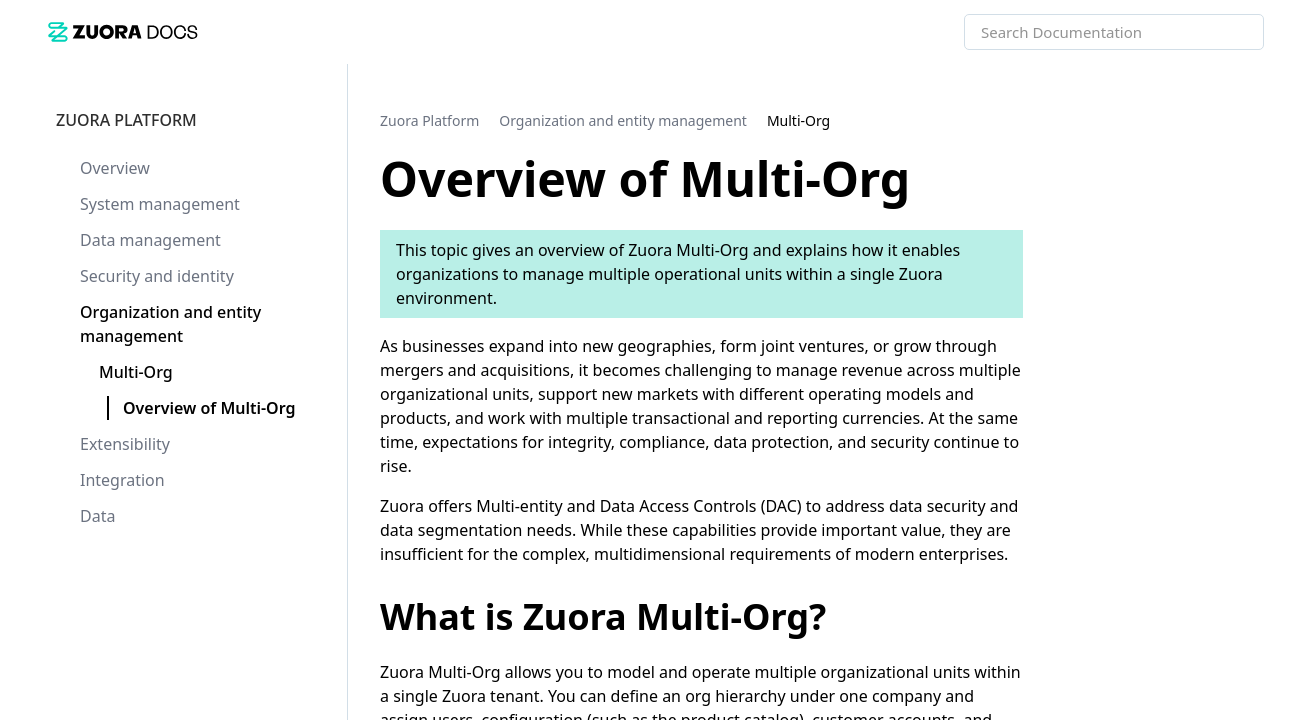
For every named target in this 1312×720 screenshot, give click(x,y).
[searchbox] (1227, 32)
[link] (123, 31)
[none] (1256, 120)
